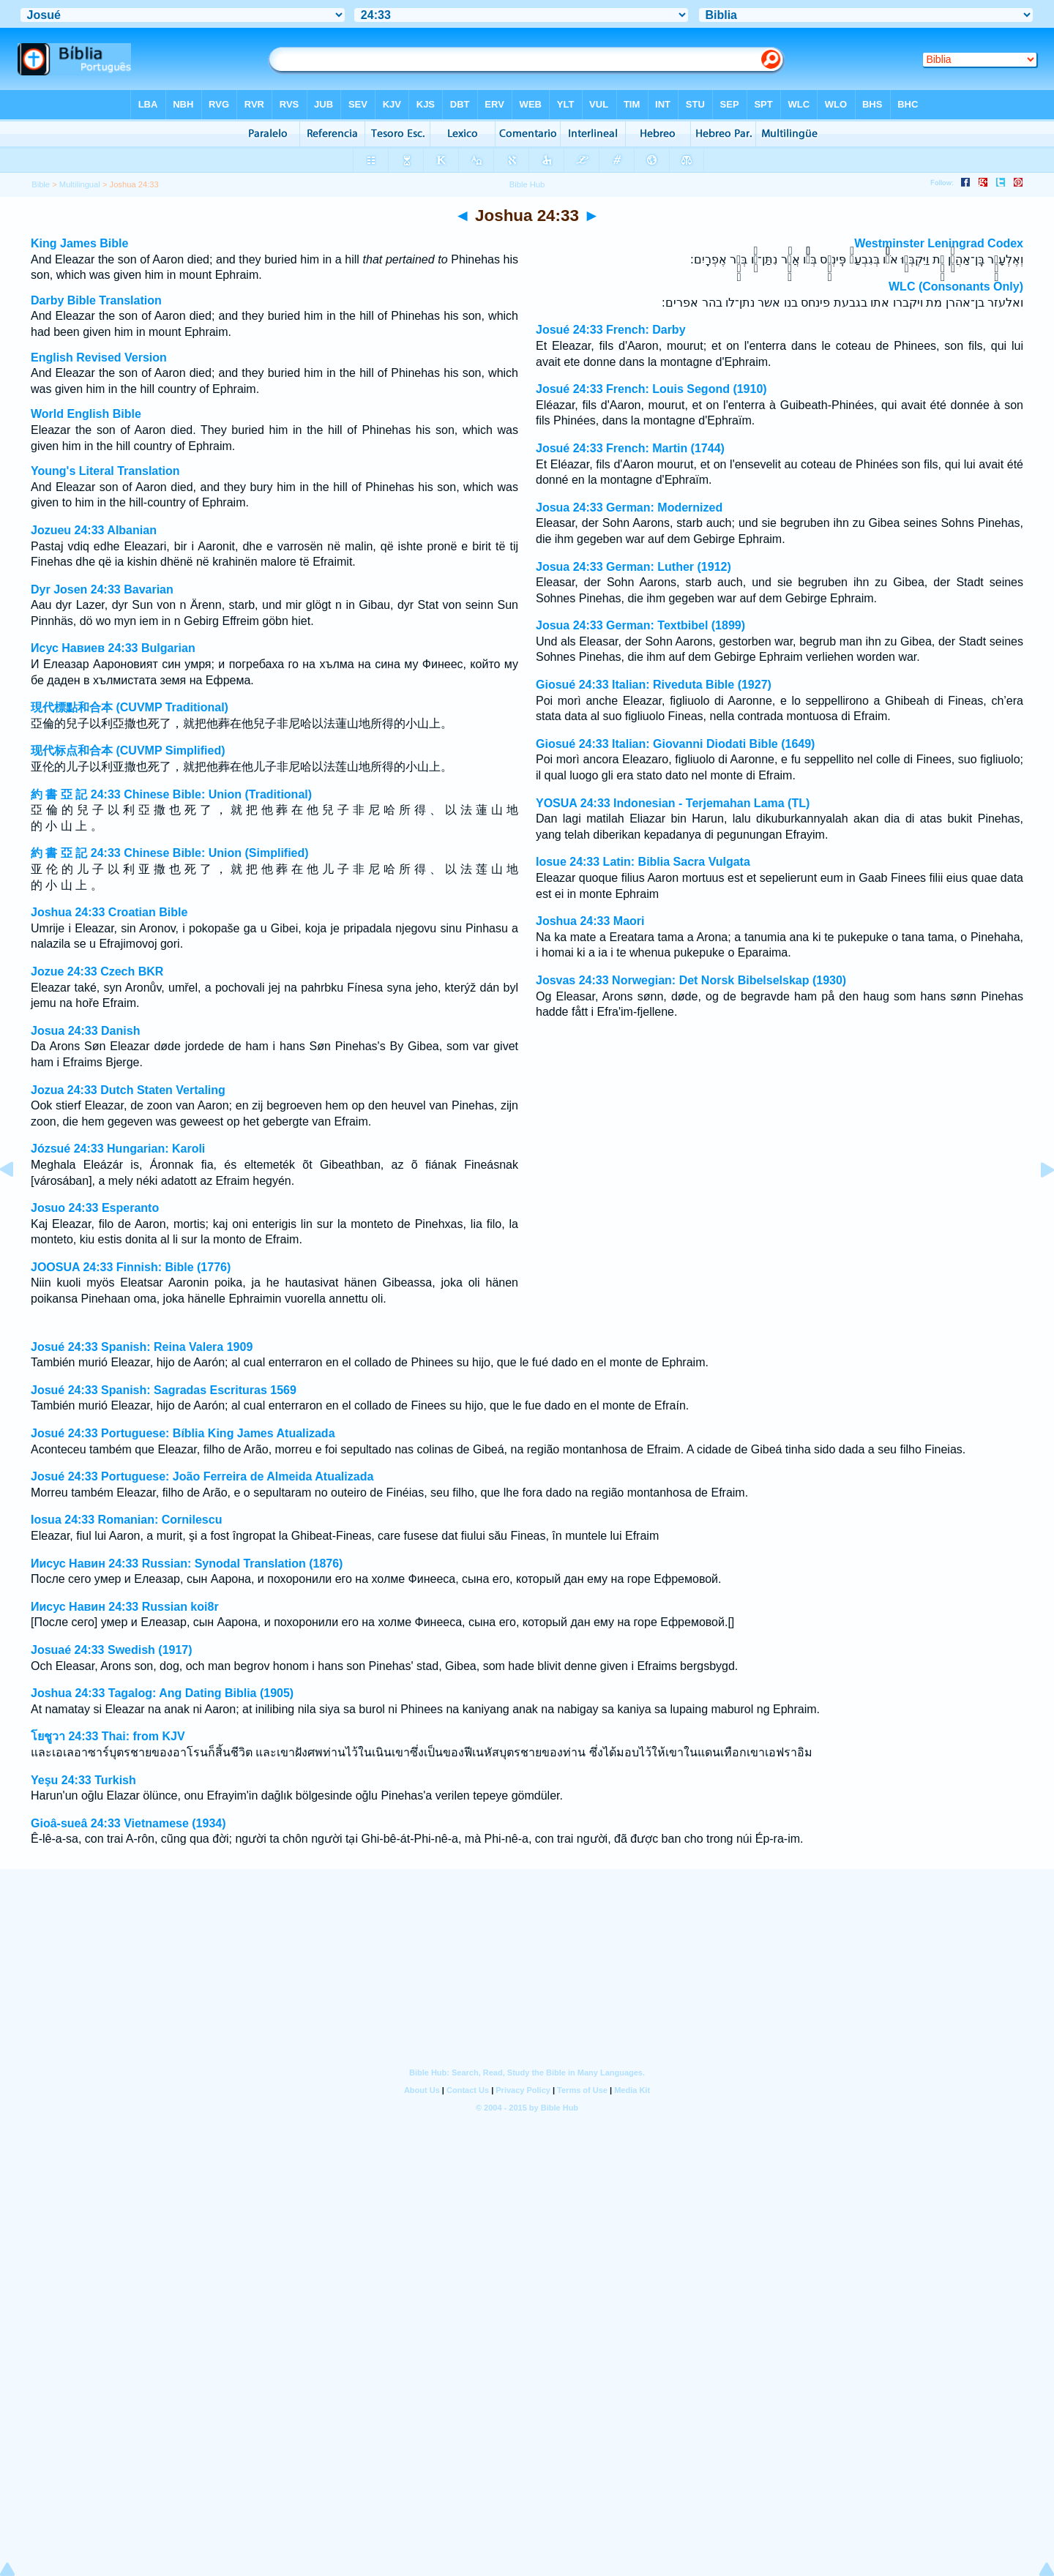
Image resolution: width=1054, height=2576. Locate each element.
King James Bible (79, 243)
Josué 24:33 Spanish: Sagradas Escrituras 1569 (163, 1390)
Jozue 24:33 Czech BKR (97, 971)
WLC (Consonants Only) (956, 286)
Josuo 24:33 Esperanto (95, 1208)
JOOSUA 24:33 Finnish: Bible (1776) (131, 1267)
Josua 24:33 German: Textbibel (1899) (640, 625)
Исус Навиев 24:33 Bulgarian (113, 648)
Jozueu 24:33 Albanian (94, 530)
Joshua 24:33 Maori (590, 921)
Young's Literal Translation (105, 471)
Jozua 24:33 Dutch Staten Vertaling (128, 1090)
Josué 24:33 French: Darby (611, 329)
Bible (40, 184)
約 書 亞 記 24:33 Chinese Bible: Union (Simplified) (170, 853)
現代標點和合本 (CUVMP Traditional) (129, 707)
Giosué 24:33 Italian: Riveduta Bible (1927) (653, 684)
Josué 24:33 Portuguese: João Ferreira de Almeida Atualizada (202, 1476)
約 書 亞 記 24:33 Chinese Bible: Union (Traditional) (171, 794)
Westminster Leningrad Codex (938, 243)
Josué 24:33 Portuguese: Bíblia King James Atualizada (183, 1433)
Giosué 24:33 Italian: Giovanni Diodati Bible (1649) (675, 744)
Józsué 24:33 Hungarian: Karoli (118, 1148)
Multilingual (79, 184)
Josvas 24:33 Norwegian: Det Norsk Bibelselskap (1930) (691, 980)
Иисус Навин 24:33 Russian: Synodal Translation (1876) (187, 1563)
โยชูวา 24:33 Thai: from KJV (108, 1736)
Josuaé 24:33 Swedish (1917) (112, 1650)
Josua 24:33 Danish (85, 1031)
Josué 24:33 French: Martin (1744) (630, 448)
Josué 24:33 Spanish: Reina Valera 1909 (142, 1347)
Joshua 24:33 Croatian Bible (109, 912)
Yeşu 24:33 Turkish (83, 1780)
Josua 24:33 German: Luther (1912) (633, 567)
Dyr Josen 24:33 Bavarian (102, 589)
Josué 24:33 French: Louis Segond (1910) (651, 389)
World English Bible (86, 414)
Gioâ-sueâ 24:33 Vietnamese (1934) (128, 1823)
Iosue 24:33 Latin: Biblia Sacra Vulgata (643, 861)
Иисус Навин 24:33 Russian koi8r (125, 1606)
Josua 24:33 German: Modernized (629, 507)
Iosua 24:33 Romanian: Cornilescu (126, 1519)
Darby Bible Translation (96, 300)
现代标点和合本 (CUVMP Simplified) (128, 750)
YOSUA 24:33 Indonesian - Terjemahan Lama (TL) (673, 803)
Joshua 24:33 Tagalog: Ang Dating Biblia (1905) (162, 1693)
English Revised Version (99, 357)
